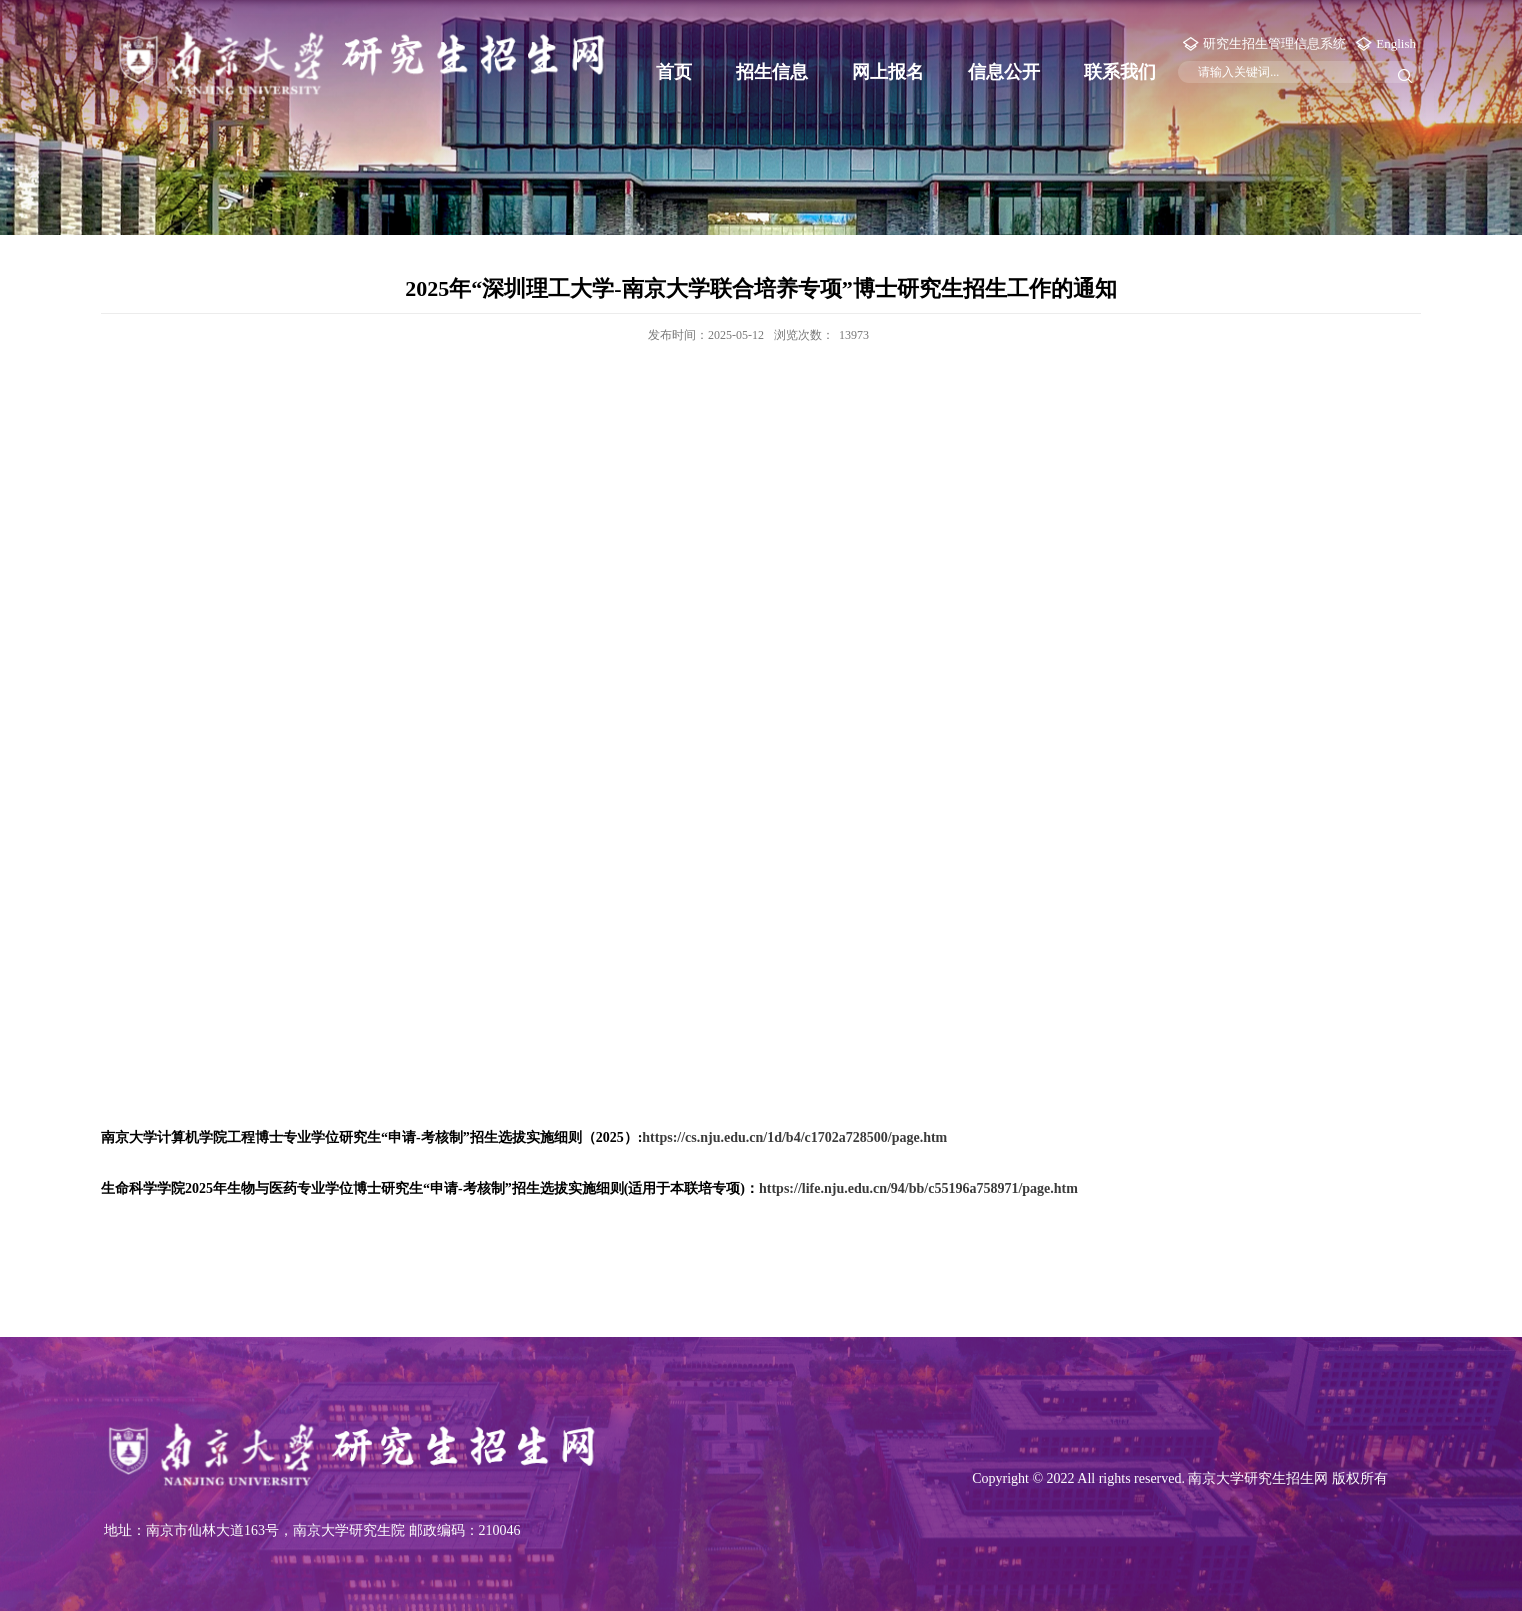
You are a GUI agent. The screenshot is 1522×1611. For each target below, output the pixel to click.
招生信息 (772, 72)
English (1396, 43)
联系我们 (1120, 72)
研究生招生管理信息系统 (1274, 43)
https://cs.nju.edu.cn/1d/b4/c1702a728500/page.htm (794, 1137)
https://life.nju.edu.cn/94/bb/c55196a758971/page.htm (918, 1188)
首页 (674, 72)
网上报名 (888, 72)
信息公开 (1004, 72)
